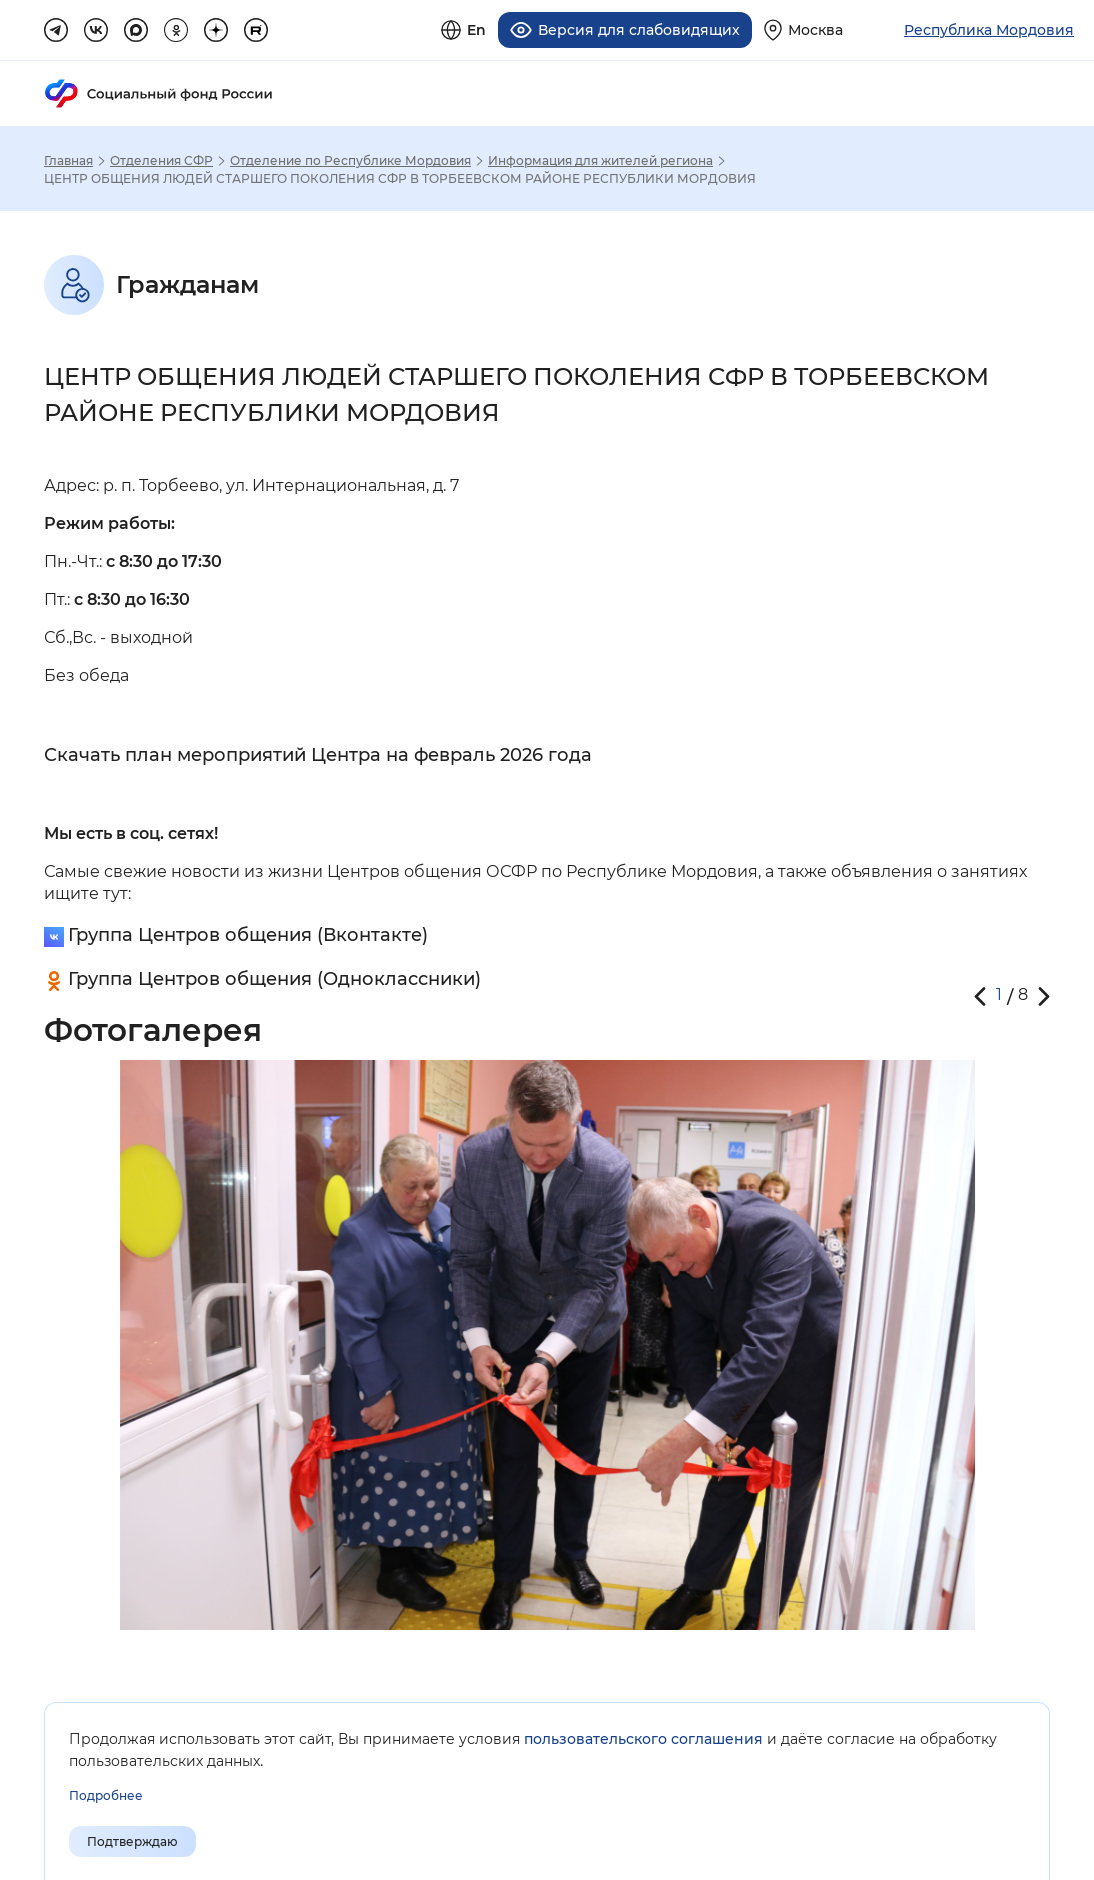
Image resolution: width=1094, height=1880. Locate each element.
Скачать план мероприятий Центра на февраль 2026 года (318, 752)
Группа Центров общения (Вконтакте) (248, 932)
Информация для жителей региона (600, 158)
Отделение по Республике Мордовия (350, 158)
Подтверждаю (132, 1841)
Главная (68, 158)
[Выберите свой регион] (803, 28)
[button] (980, 993)
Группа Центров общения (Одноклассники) (274, 976)
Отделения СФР (161, 158)
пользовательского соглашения (643, 1739)
